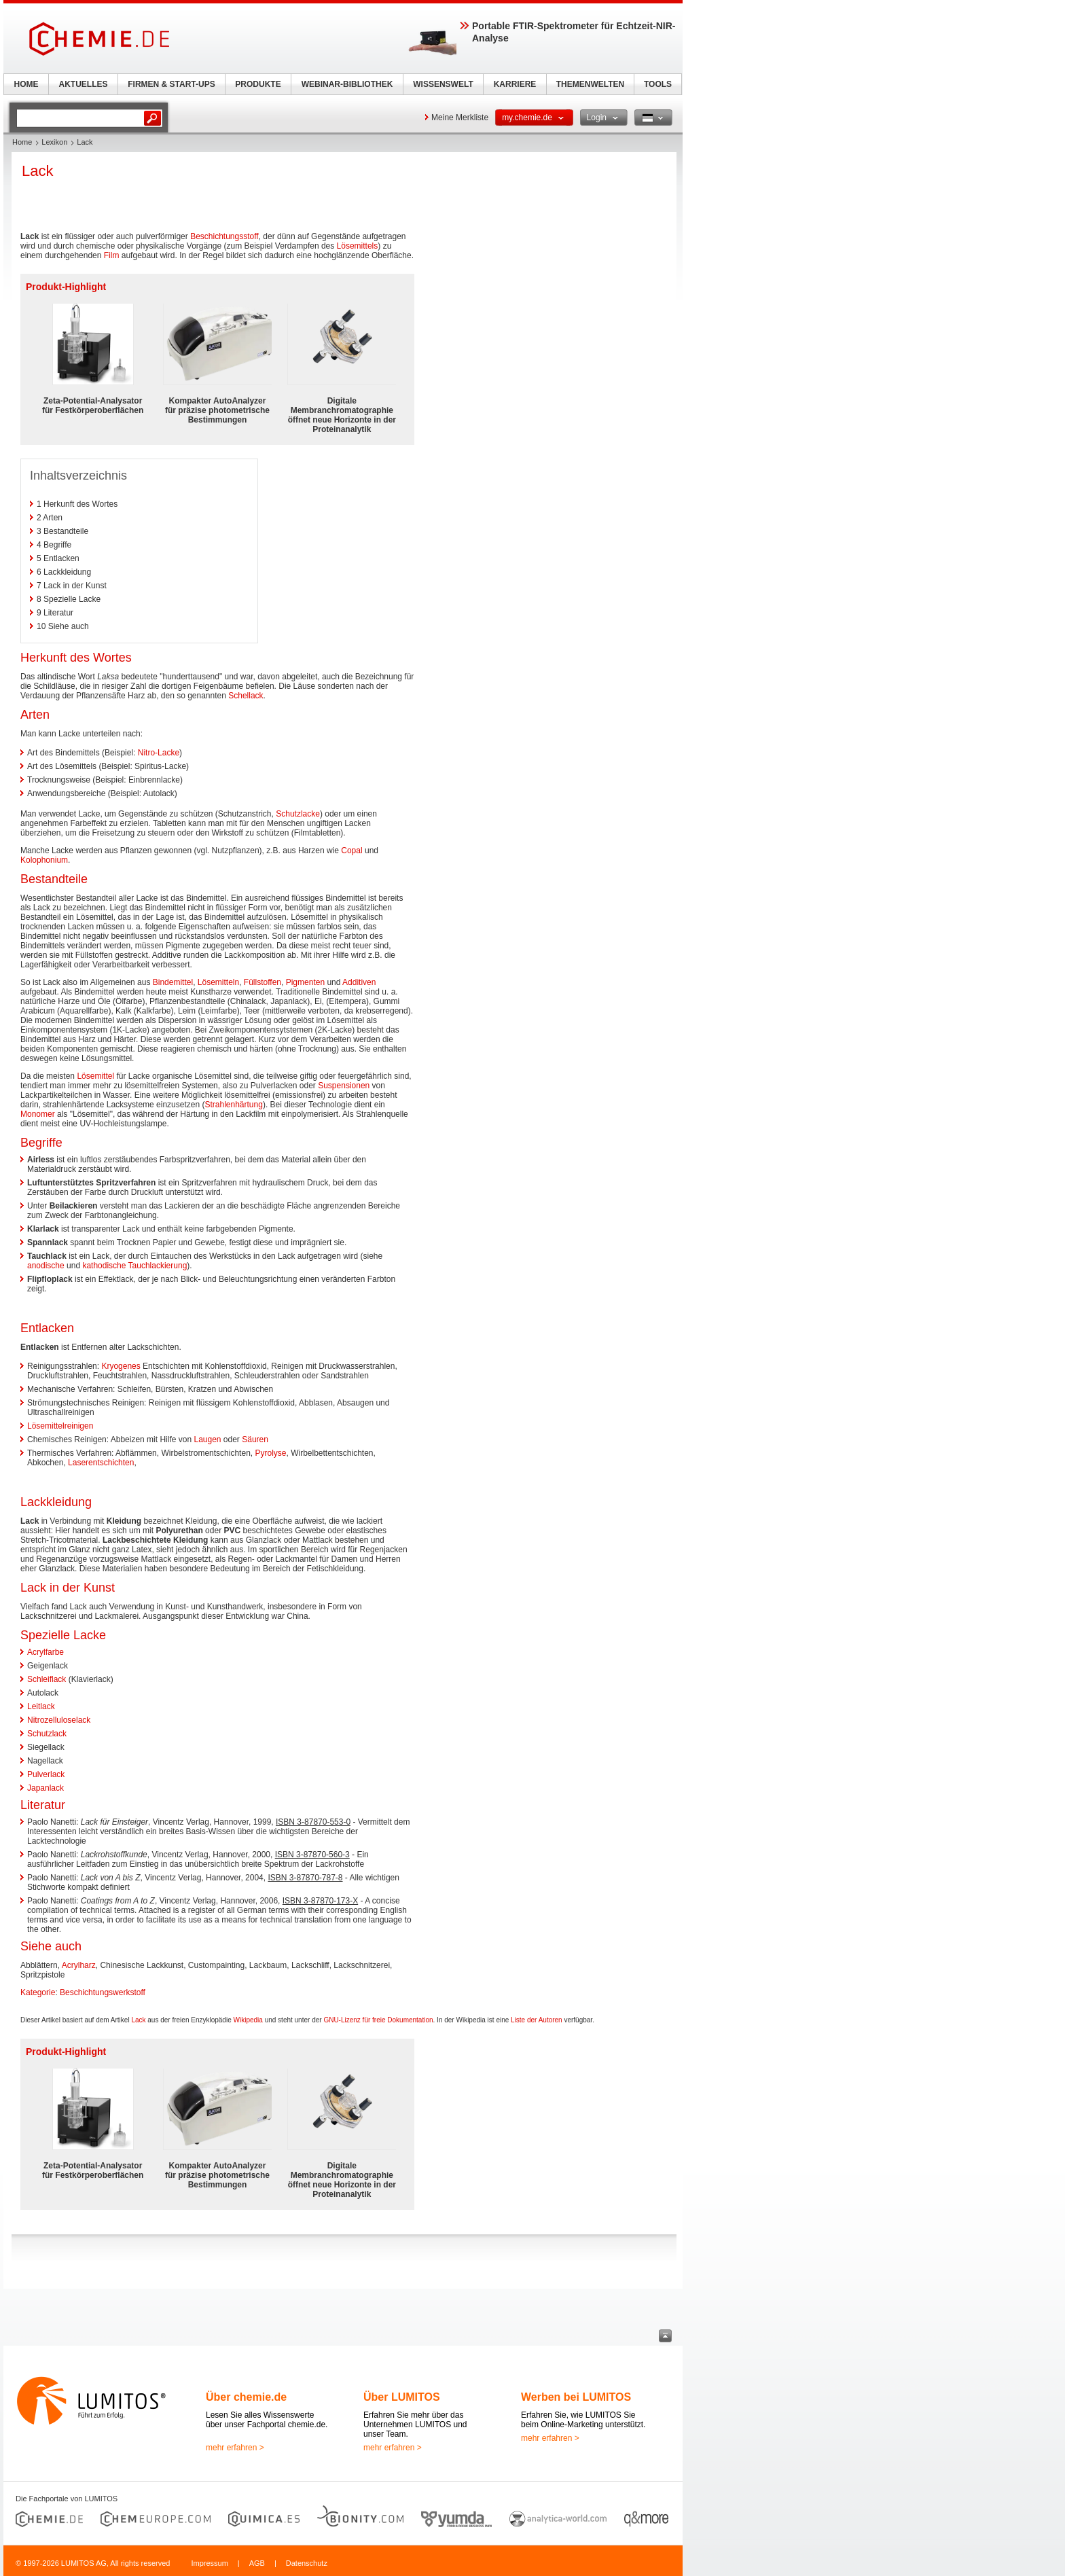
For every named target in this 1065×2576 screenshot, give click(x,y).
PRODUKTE (258, 84)
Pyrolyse (270, 1453)
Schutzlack (47, 1733)
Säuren (255, 1439)
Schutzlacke (298, 814)
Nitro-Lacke (158, 752)
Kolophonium (44, 860)
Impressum (209, 2563)
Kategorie (37, 1992)
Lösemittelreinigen (60, 1426)
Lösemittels (357, 246)
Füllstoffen (262, 982)
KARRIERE (515, 84)
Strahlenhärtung (233, 1104)
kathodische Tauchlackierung (134, 1265)
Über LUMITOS (401, 2397)
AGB (257, 2563)
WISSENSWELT (443, 84)
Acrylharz (79, 1965)
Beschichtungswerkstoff (102, 1992)
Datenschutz (306, 2563)
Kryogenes (120, 1366)
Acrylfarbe (45, 1652)
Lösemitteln (218, 982)
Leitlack (41, 1706)
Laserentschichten (101, 1462)
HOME (26, 84)
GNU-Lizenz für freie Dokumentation (378, 2020)
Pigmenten (305, 982)
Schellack (245, 695)
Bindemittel (173, 982)
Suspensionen (343, 1085)
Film (112, 255)
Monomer (37, 1114)
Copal (351, 850)
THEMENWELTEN (590, 84)
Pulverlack (46, 1774)
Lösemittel (95, 1076)
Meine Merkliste (459, 117)
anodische (46, 1265)
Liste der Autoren (536, 2020)
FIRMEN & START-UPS (171, 84)
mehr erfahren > (235, 2447)
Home (22, 142)
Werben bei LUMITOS (576, 2397)
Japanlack (45, 1788)
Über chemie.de (246, 2397)
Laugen (207, 1439)
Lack (138, 2020)
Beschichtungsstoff (224, 236)
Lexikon (54, 142)
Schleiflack (46, 1679)
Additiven (359, 982)
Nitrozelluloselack (58, 1720)
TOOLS (658, 84)
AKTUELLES (83, 84)
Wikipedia (248, 2020)
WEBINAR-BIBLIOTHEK (347, 84)
